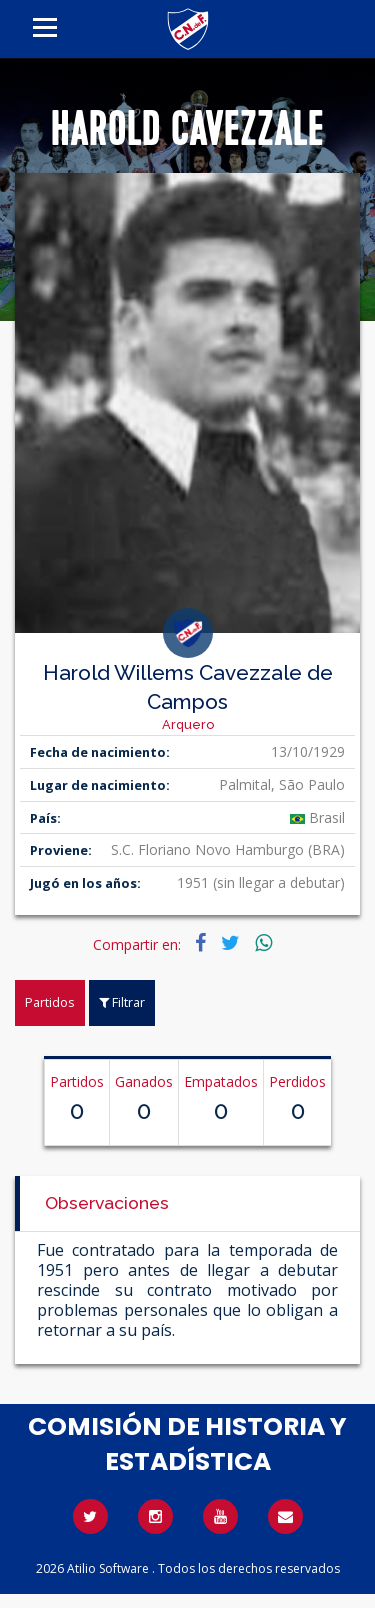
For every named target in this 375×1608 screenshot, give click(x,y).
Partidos (50, 1002)
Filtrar (122, 1002)
